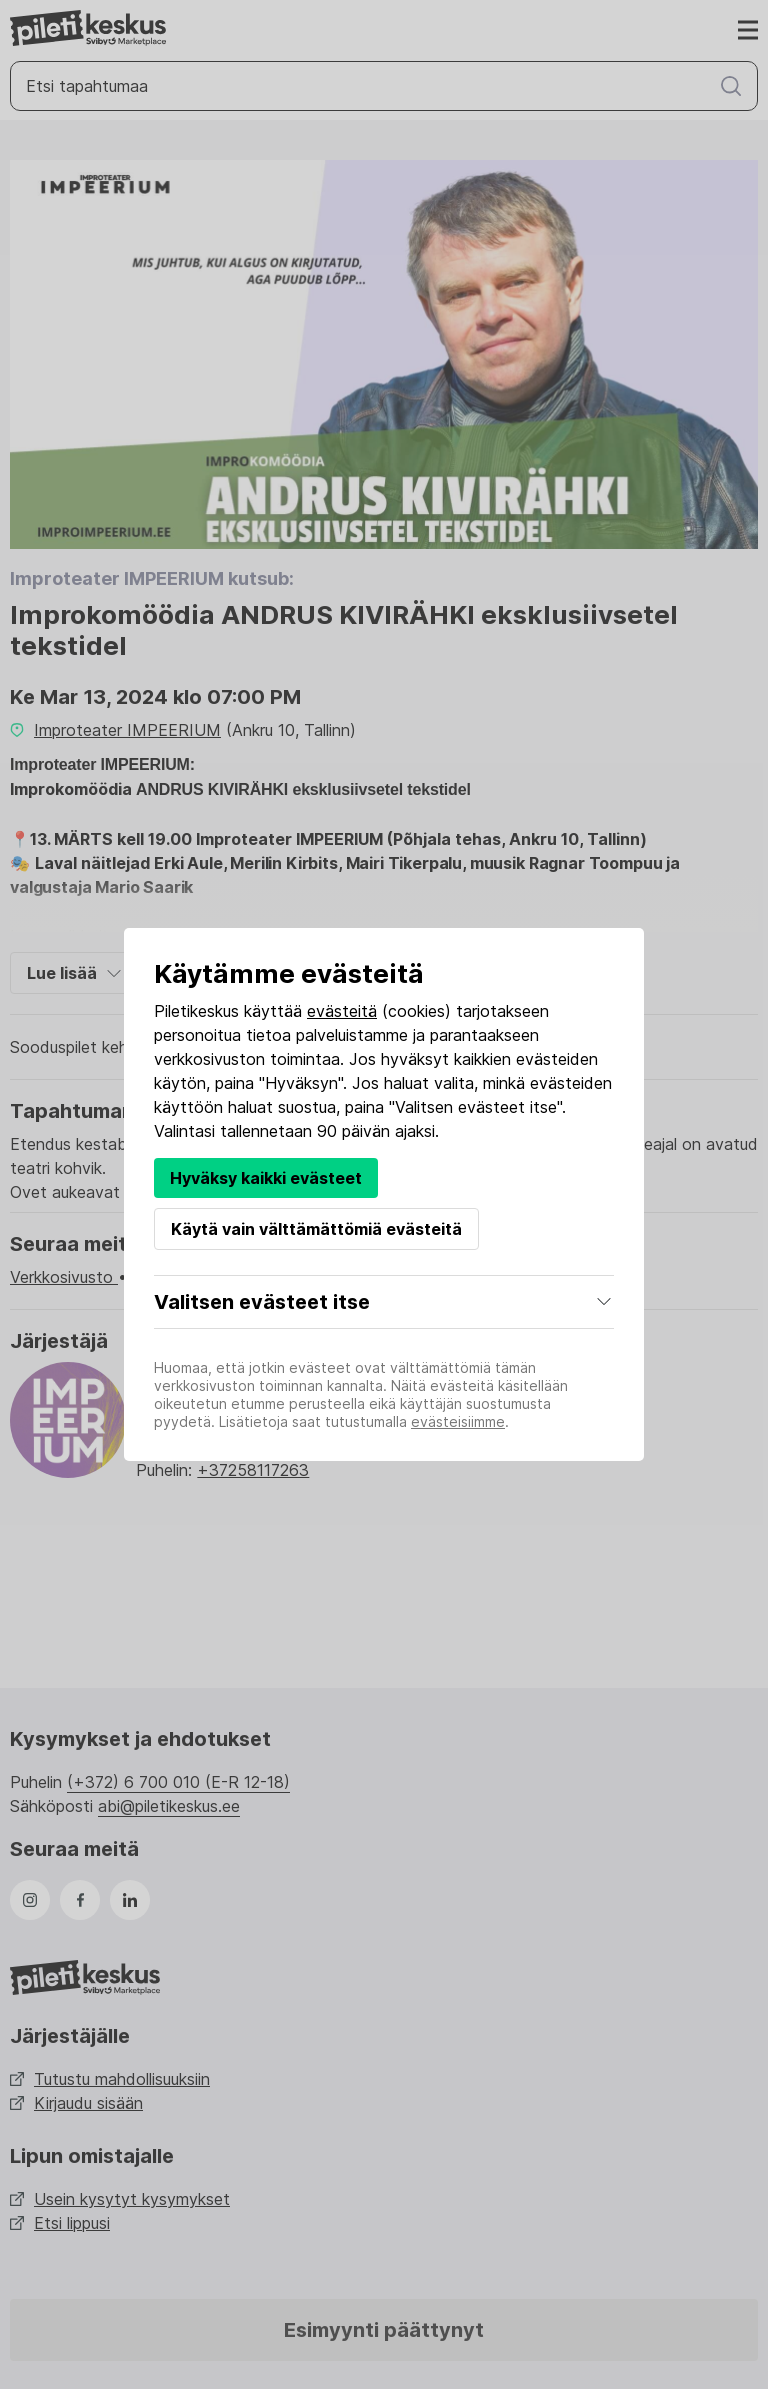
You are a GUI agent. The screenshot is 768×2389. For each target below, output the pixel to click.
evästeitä (342, 1011)
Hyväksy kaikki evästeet (266, 1178)
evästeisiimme (458, 1421)
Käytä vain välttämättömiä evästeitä (316, 1229)
